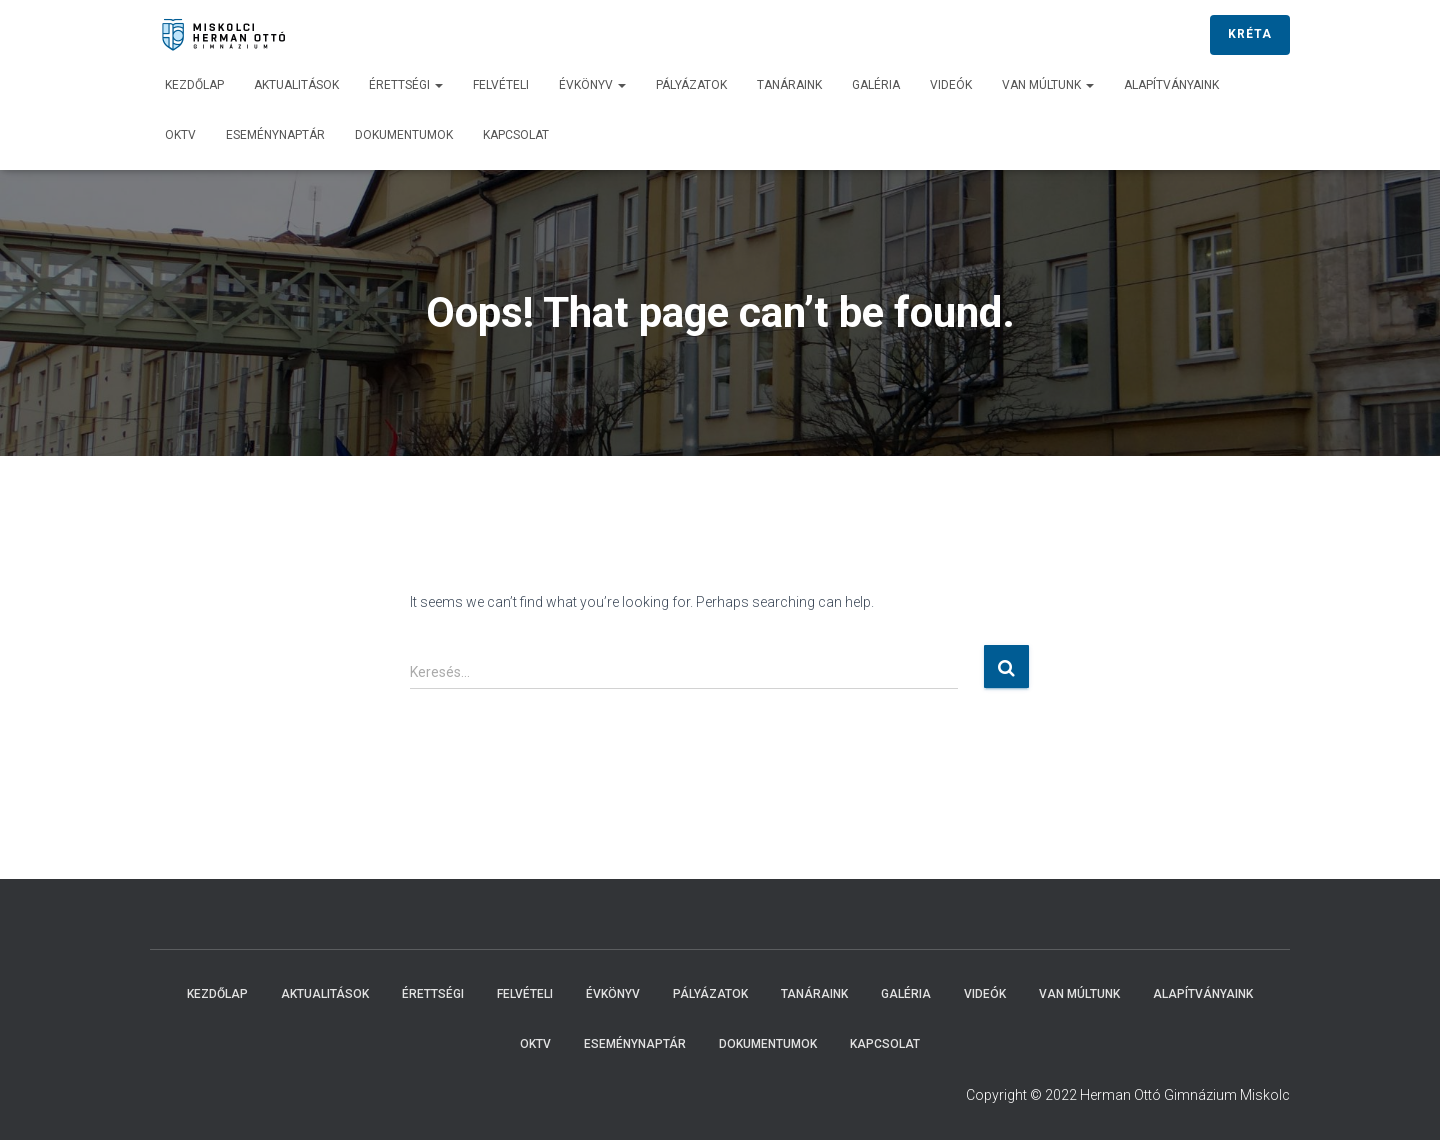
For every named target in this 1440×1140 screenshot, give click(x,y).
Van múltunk (1048, 85)
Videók (951, 85)
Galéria (876, 85)
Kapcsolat (516, 135)
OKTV (180, 135)
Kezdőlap (194, 85)
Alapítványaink (1171, 85)
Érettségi (406, 85)
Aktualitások (296, 85)
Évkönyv (592, 85)
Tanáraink (789, 85)
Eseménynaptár (275, 135)
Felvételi (501, 85)
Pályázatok (691, 85)
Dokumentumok (404, 135)
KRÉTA (1250, 34)
